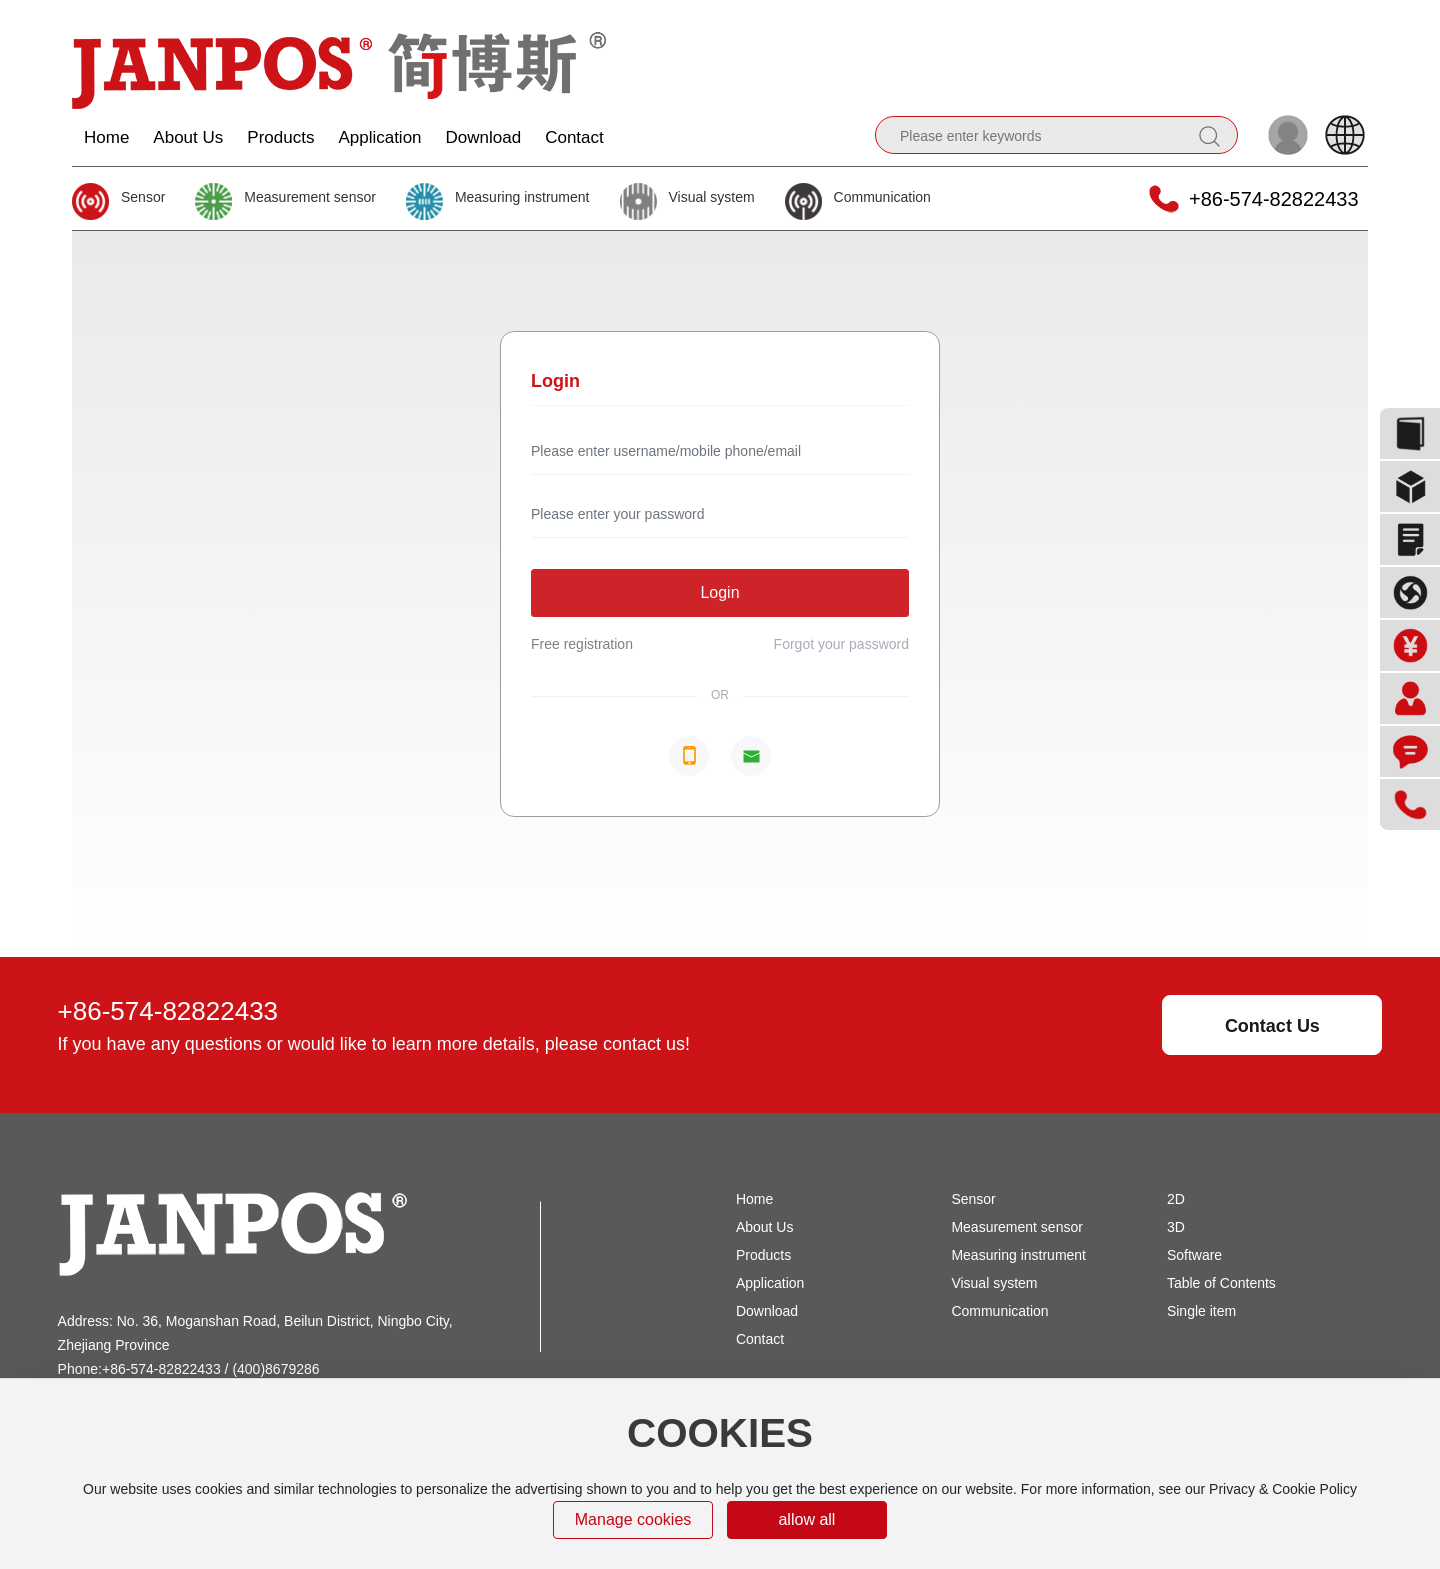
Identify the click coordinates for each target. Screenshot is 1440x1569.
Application (770, 1283)
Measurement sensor (310, 197)
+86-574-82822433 (1274, 199)
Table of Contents (1221, 1283)
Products (763, 1255)
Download (767, 1311)
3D (1176, 1227)
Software (1194, 1255)
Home (754, 1199)
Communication (882, 197)
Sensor (143, 197)
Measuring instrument (522, 197)
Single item (1201, 1311)
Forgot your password (841, 644)
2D (1176, 1199)
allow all (806, 1519)
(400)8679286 (275, 1369)
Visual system (712, 197)
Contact (760, 1339)
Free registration (582, 644)
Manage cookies (633, 1519)
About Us (765, 1227)
